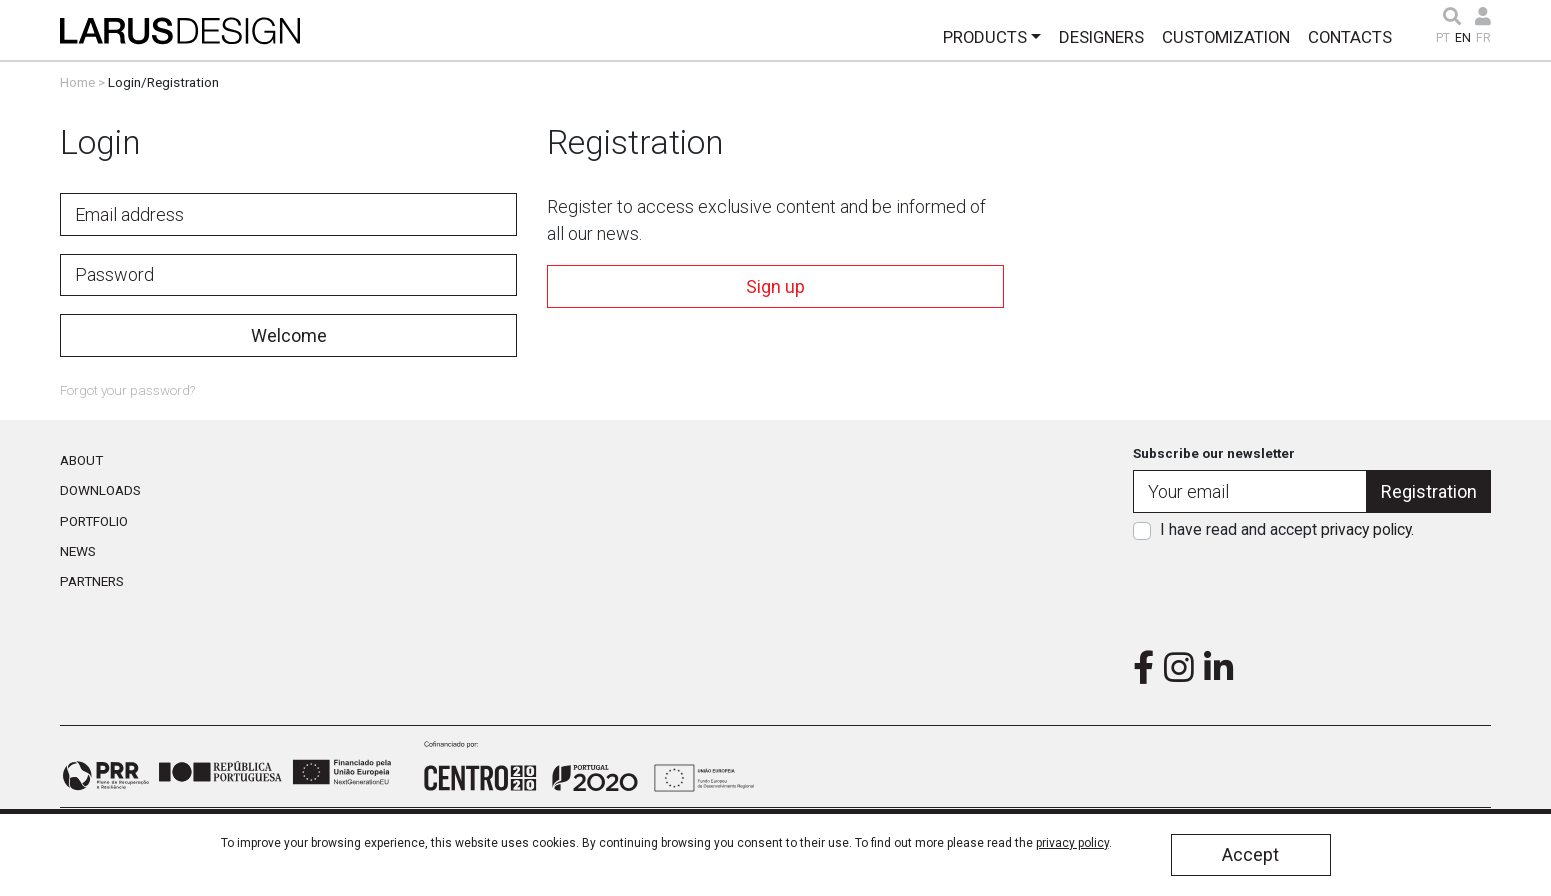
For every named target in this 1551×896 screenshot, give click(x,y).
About (81, 460)
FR (1483, 38)
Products (985, 37)
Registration (1429, 491)
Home (77, 82)
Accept (1250, 854)
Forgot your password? (127, 390)
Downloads (100, 490)
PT (1443, 38)
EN (1463, 38)
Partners (92, 581)
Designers (1101, 37)
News (78, 551)
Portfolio (94, 521)
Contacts (1350, 37)
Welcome (289, 335)
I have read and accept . (1287, 529)
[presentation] (1312, 589)
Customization (1226, 37)
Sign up (775, 286)
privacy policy (1366, 529)
